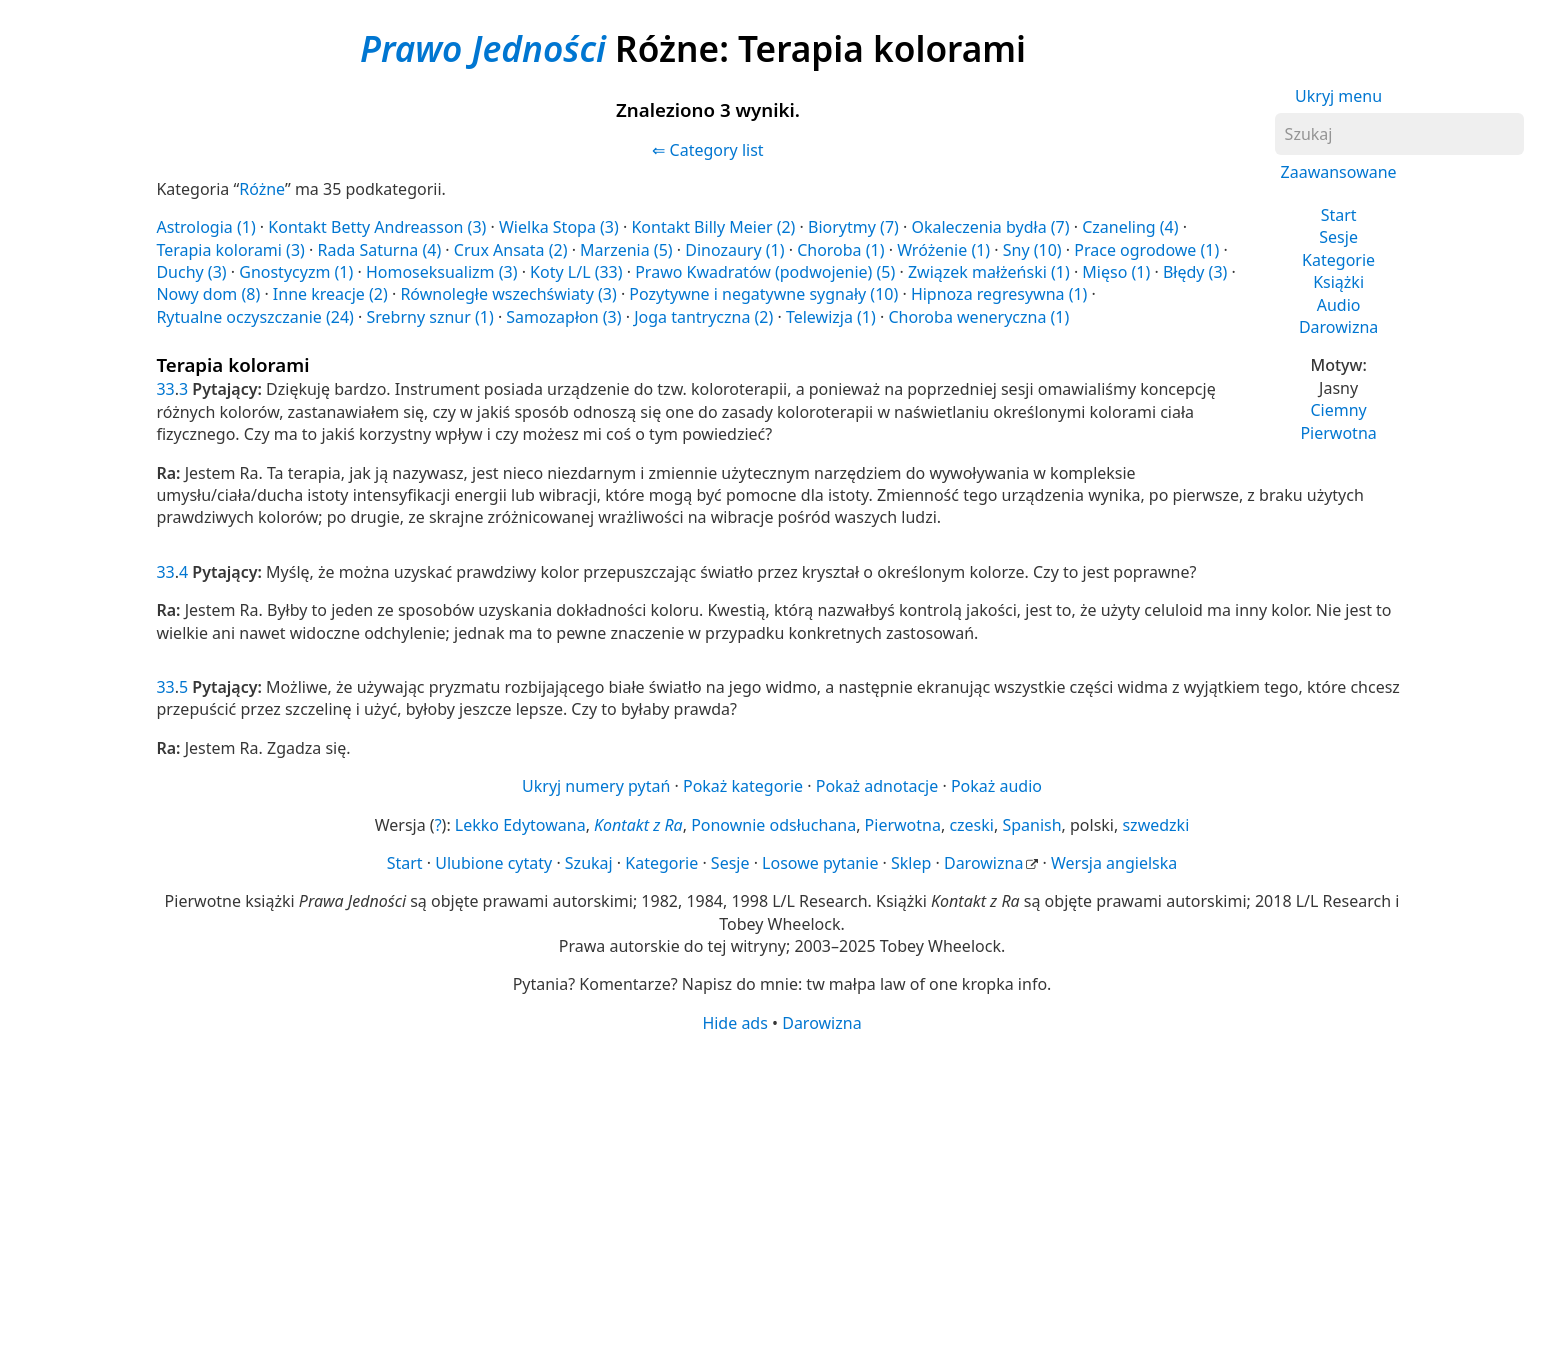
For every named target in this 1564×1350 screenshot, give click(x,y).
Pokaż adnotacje (877, 786)
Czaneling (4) (1130, 227)
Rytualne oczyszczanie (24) (254, 317)
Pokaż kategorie (743, 786)
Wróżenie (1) (943, 250)
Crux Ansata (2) (511, 250)
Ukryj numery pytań (596, 786)
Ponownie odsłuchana (773, 825)
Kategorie (1338, 260)
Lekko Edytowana (520, 825)
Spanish (1031, 825)
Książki (1338, 282)
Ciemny (1338, 410)
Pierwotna (1338, 433)
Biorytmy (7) (853, 227)
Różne (262, 189)
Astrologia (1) (205, 227)
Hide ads (735, 1023)
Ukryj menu (1338, 96)
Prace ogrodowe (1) (1146, 250)
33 (165, 389)
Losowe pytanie (820, 863)
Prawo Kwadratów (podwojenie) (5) (765, 272)
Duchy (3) (191, 272)
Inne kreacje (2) (330, 294)
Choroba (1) (840, 250)
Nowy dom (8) (208, 294)
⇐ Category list (707, 150)
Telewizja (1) (831, 317)
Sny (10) (1032, 250)
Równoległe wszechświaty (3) (508, 294)
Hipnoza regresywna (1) (999, 294)
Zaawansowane (1339, 172)
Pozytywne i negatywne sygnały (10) (763, 294)
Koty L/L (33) (576, 272)
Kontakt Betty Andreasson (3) (377, 227)
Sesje (1338, 237)
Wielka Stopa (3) (559, 227)
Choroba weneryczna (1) (978, 317)
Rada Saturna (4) (379, 250)
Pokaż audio (996, 786)
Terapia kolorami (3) (230, 250)
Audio (1339, 305)
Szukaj (589, 863)
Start (1339, 215)
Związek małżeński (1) (989, 272)
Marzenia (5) (626, 250)
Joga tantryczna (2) (703, 317)
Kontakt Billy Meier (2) (713, 227)
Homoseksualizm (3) (442, 272)
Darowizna (1338, 327)
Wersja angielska (1114, 863)
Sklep (911, 863)
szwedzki (1155, 825)
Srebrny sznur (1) (429, 317)
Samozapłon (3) (563, 317)
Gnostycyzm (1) (296, 272)
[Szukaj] (1399, 134)
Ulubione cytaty (493, 863)
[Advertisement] (756, 1190)
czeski (971, 825)
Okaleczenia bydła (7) (990, 227)
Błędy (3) (1195, 272)
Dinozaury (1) (734, 250)
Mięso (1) (1116, 272)
